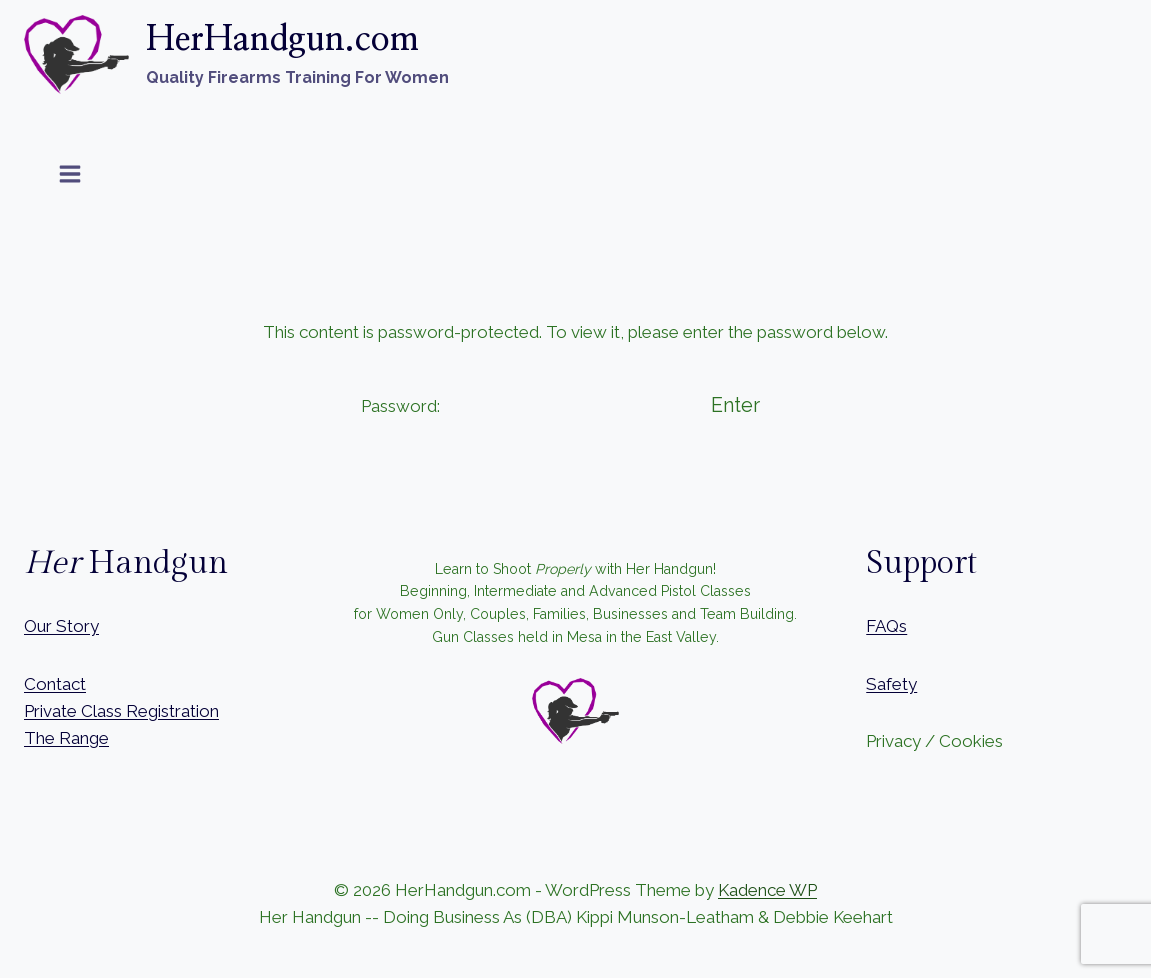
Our (38, 626)
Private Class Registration (121, 711)
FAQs (886, 626)
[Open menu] (70, 173)
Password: (519, 406)
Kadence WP (767, 890)
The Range (66, 738)
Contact (55, 684)
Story (77, 626)
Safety (891, 684)
